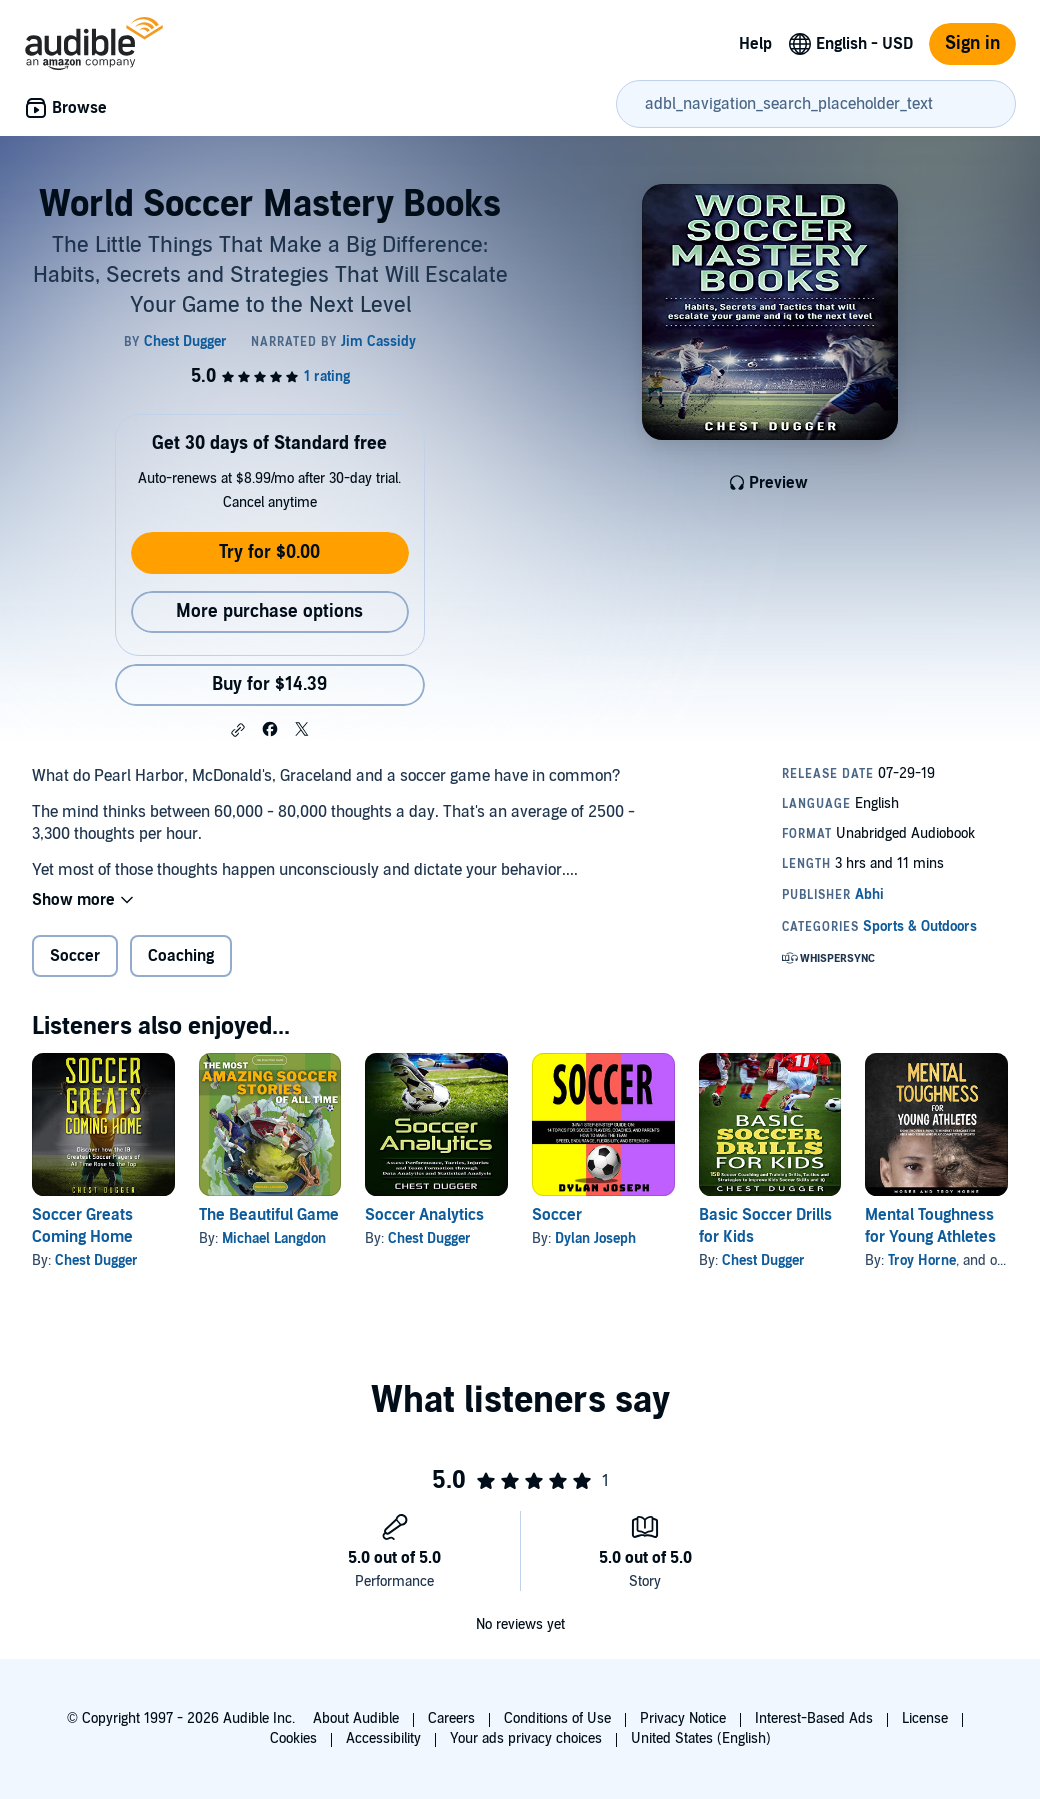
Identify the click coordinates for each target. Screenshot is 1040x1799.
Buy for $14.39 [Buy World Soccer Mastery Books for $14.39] (269, 684)
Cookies (293, 1738)
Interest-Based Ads (814, 1718)
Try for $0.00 (269, 552)
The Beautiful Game (269, 1215)
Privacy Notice (683, 1718)
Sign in (972, 43)
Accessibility (383, 1738)
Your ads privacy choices (526, 1738)
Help (755, 44)
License (925, 1718)
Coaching (181, 956)
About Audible (356, 1718)
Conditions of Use (557, 1718)
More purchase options (269, 611)
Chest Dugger (96, 1260)
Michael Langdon (274, 1238)
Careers (451, 1718)
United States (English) (701, 1738)
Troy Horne (922, 1260)
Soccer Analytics (424, 1215)
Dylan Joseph (595, 1238)
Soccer (75, 956)
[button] (238, 730)
